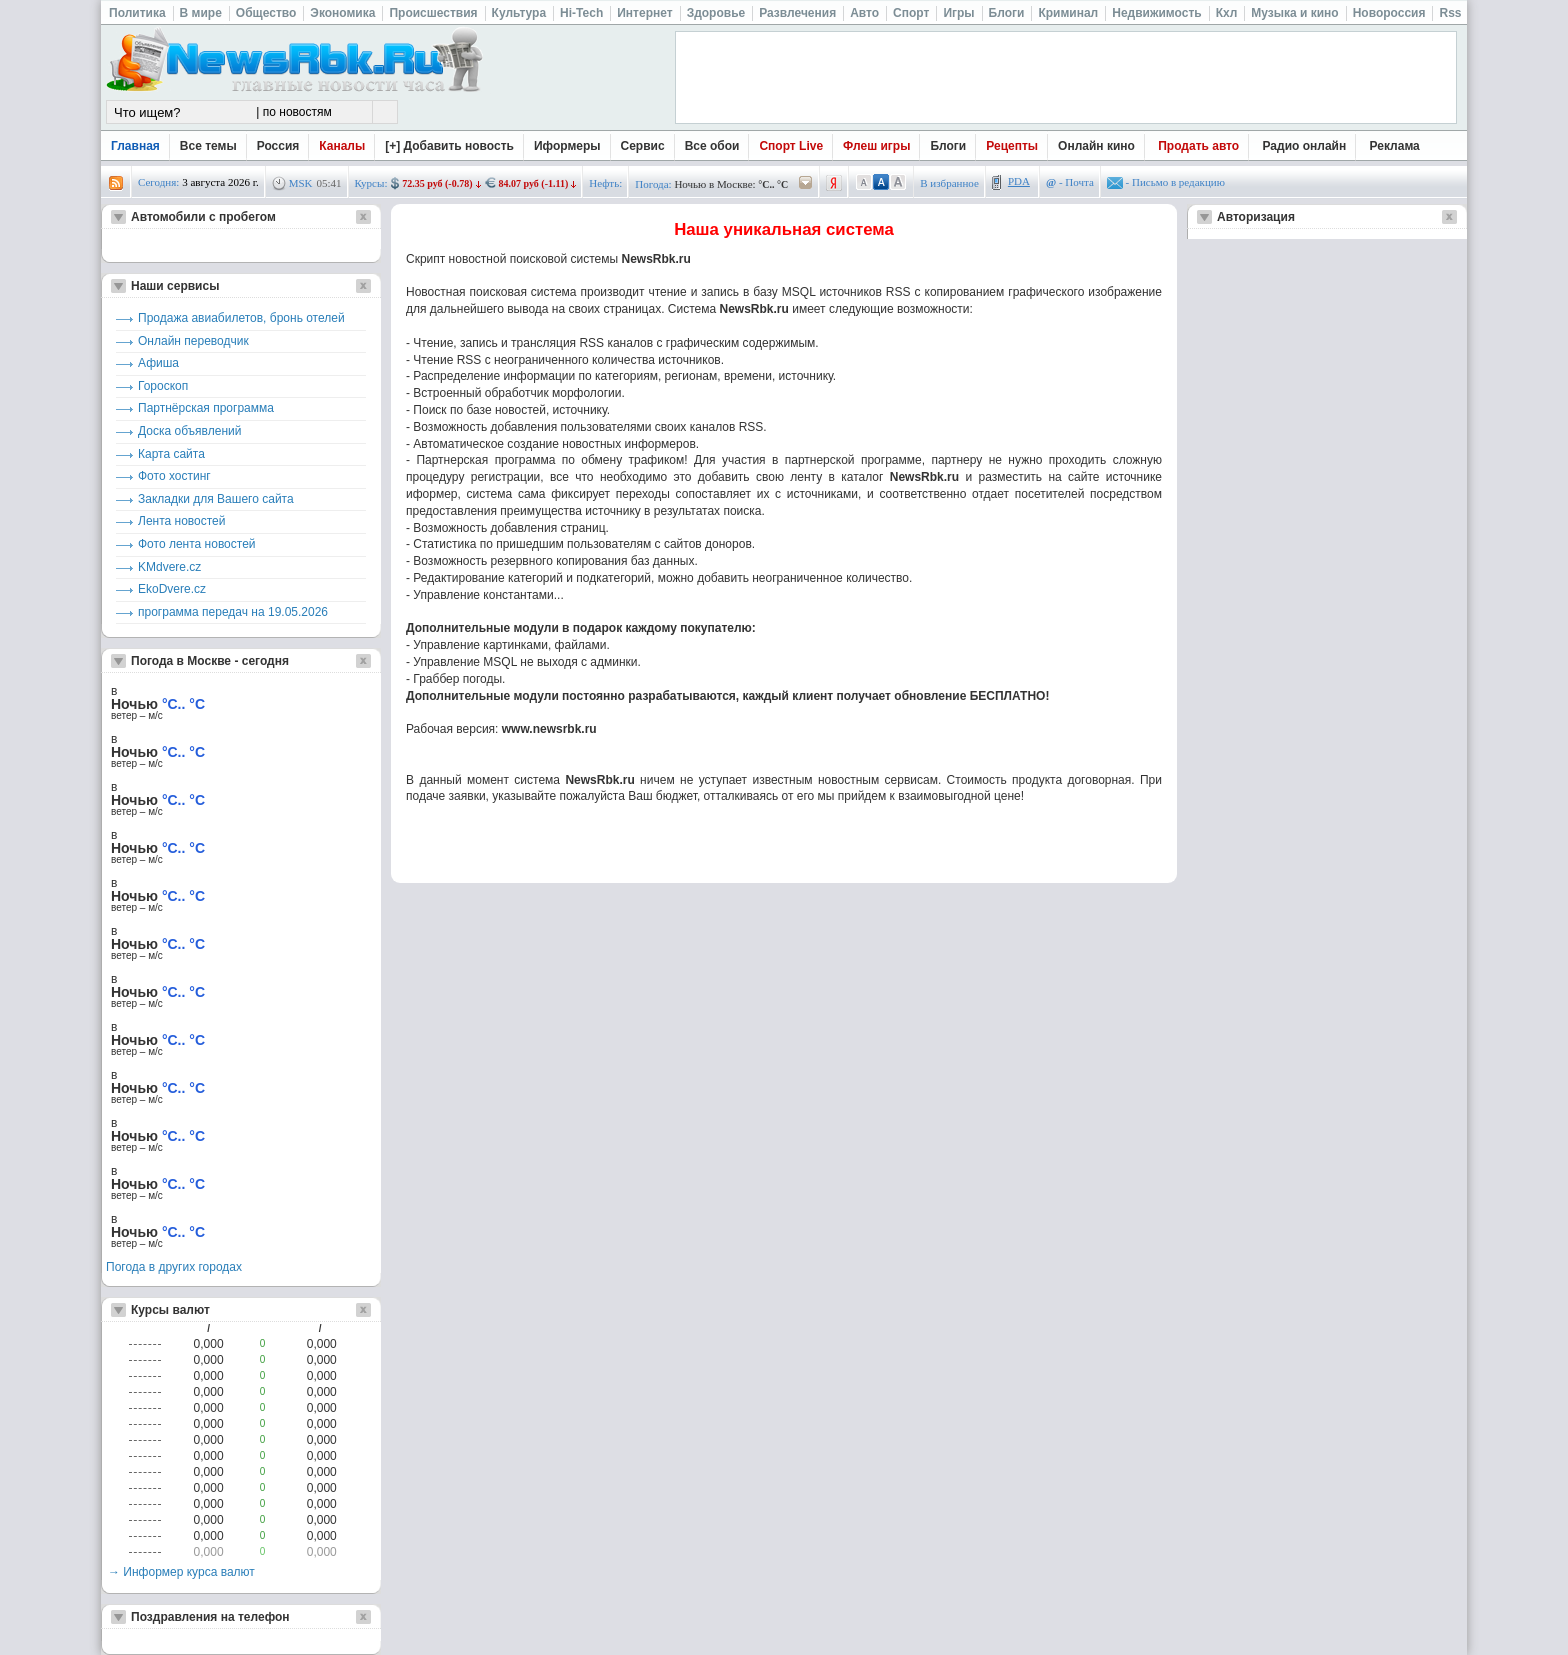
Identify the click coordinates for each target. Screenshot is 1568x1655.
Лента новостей (182, 521)
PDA (1019, 181)
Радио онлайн (1305, 146)
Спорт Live (791, 146)
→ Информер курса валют (181, 1572)
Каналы (342, 146)
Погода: (653, 184)
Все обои (712, 146)
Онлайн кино (1096, 146)
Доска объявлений (189, 431)
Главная (135, 146)
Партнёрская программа (206, 408)
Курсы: (371, 183)
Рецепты (1012, 146)
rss (116, 183)
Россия (278, 146)
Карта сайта (171, 454)
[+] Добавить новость (449, 146)
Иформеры (567, 146)
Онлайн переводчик (193, 341)
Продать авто (1198, 146)
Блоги (948, 146)
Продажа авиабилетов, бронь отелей (241, 318)
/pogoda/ (806, 183)
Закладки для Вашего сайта (216, 499)
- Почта (1070, 182)
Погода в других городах (174, 1267)
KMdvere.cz (169, 567)
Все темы (208, 146)
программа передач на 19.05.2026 (233, 612)
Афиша (158, 363)
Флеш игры (876, 146)
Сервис (643, 146)
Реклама (1395, 146)
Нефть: (605, 183)
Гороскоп (163, 386)
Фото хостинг (174, 476)
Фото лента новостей (197, 544)
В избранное (949, 183)
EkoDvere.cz (172, 589)
